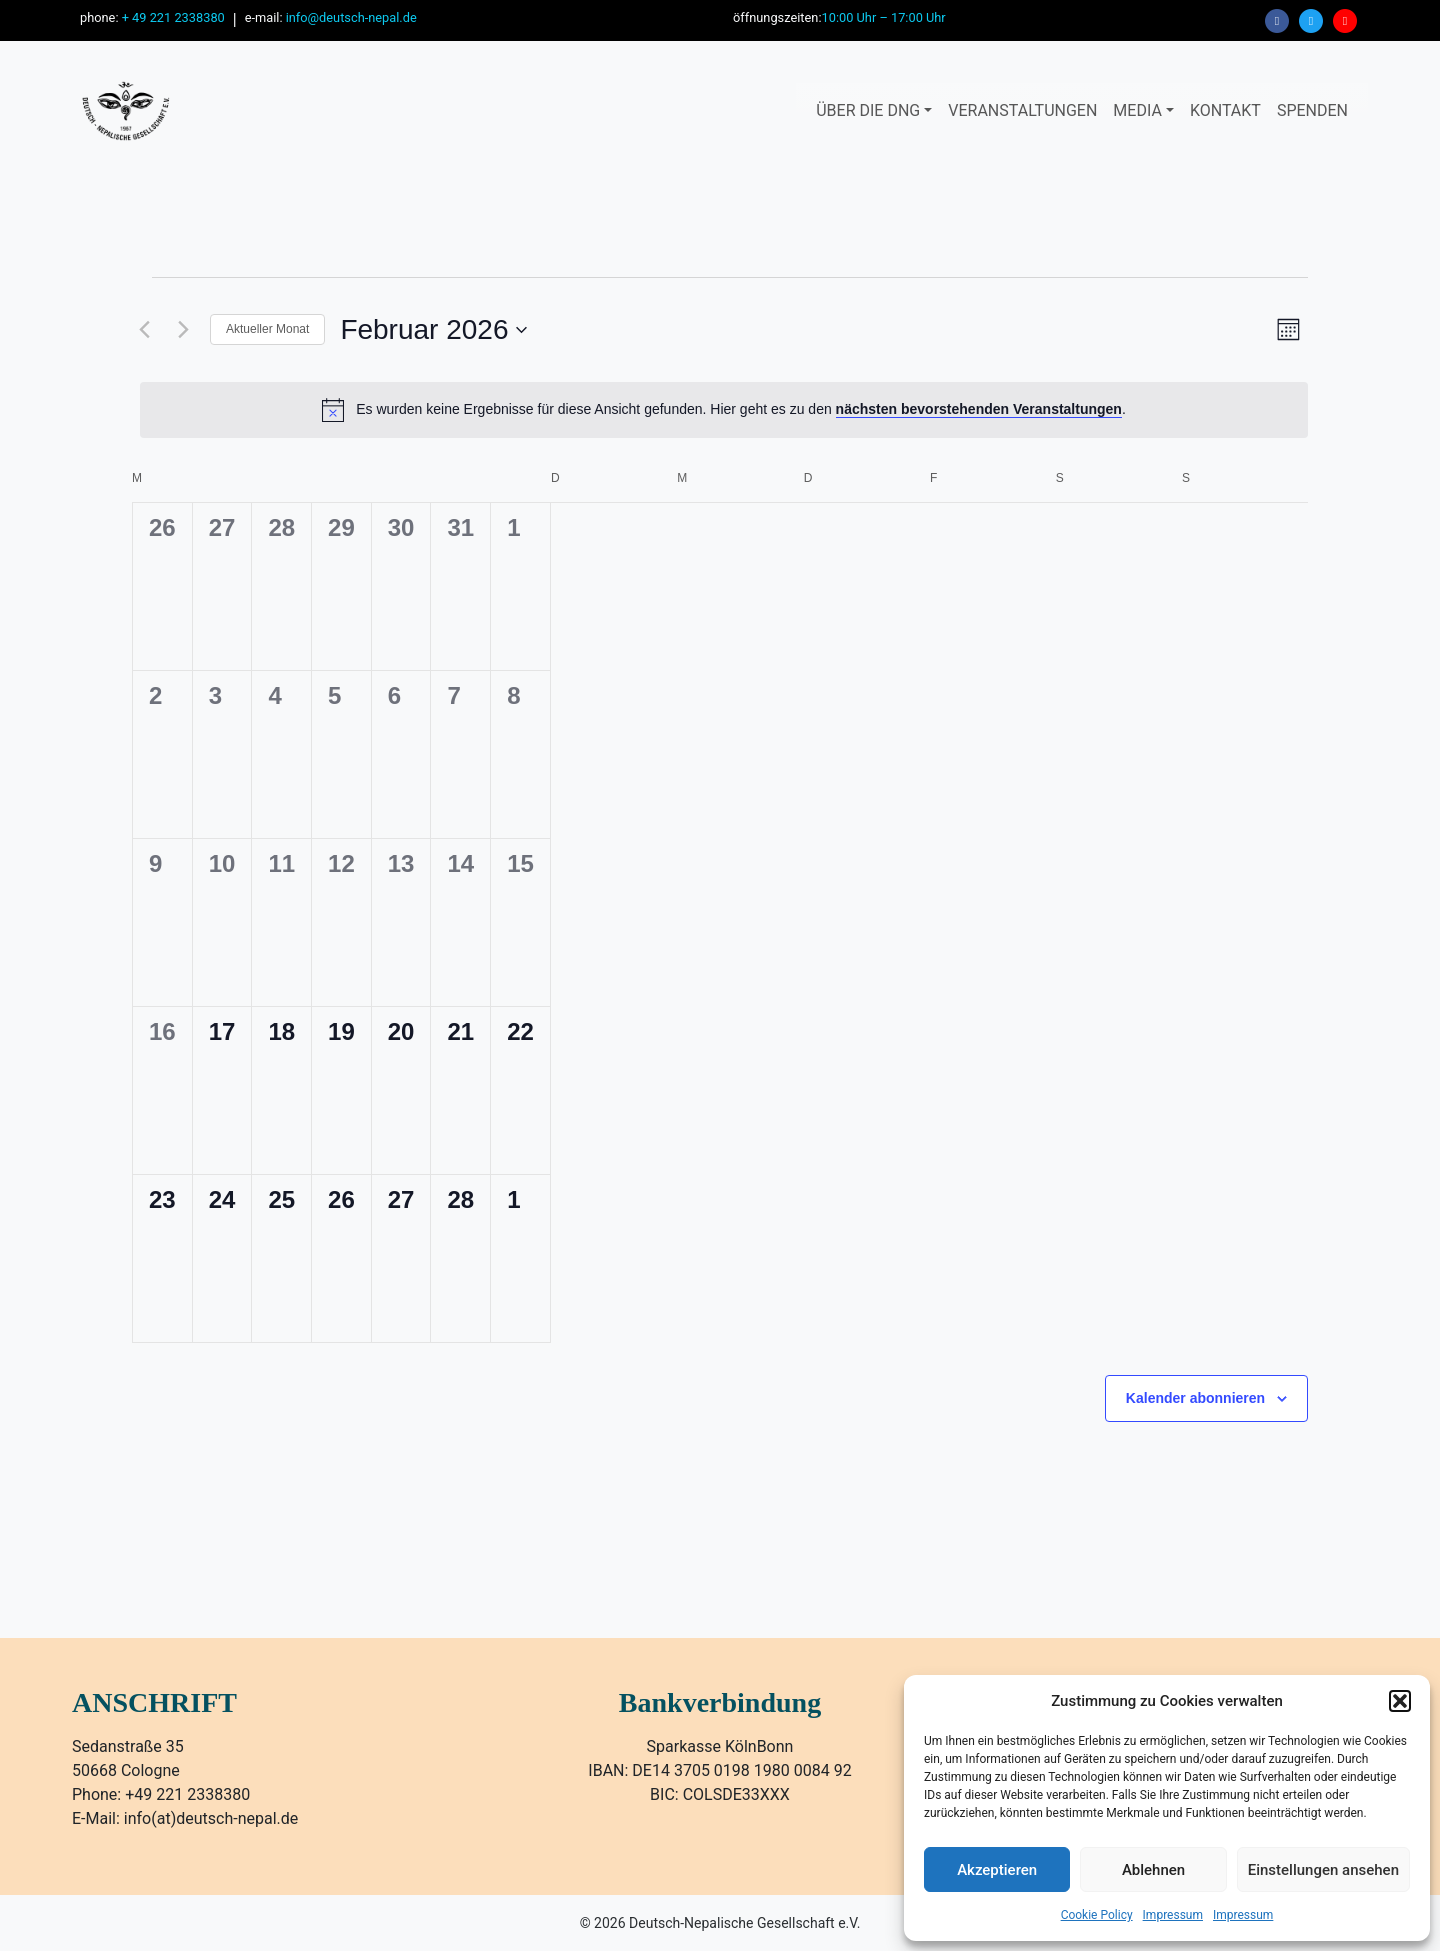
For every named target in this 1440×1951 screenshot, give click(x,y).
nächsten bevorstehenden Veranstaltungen (979, 409)
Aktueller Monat (267, 329)
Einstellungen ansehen (1323, 1870)
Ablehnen (1153, 1870)
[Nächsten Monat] (183, 330)
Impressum (1173, 1915)
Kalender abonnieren (1195, 1398)
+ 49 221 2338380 (173, 17)
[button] (1400, 1701)
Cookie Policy (1097, 1915)
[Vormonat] (144, 330)
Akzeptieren (997, 1870)
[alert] (724, 410)
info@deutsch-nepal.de (351, 17)
